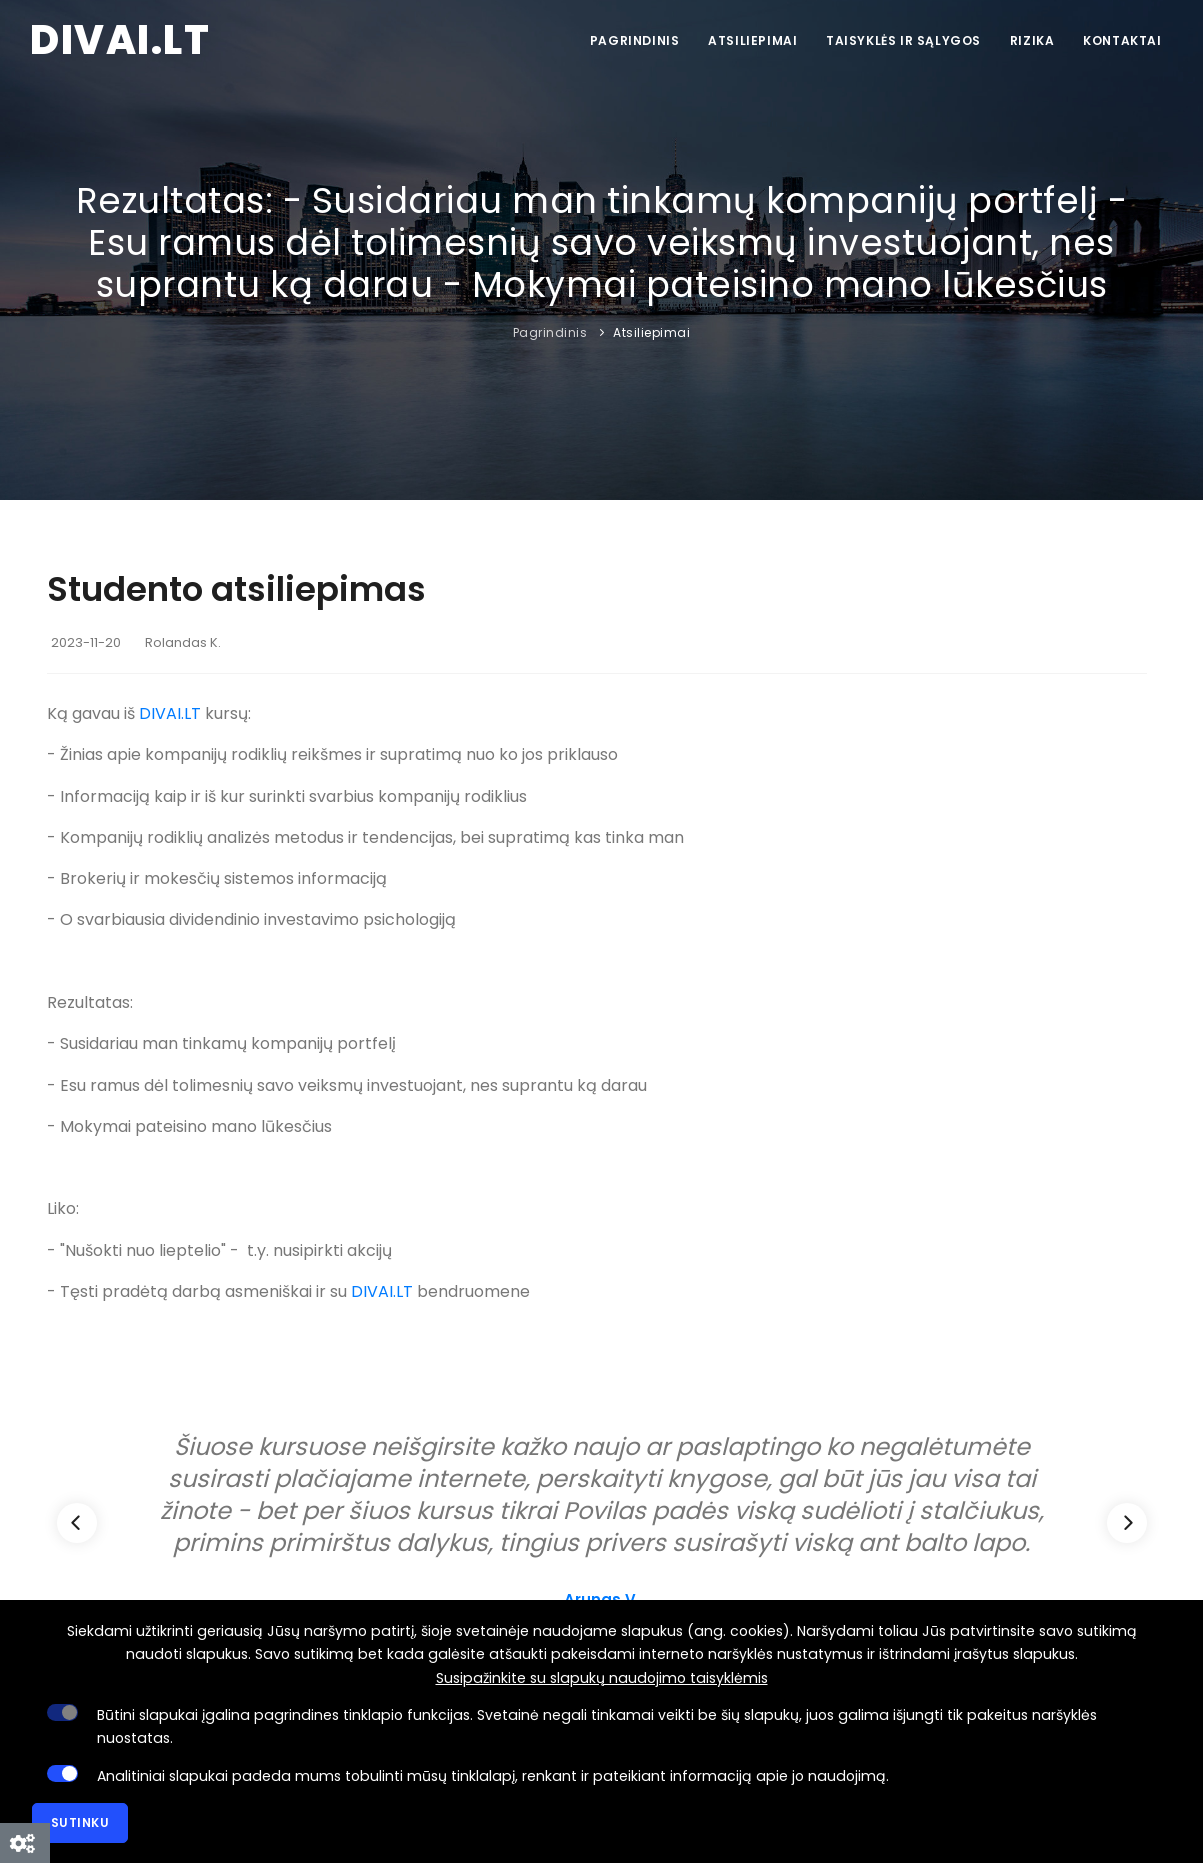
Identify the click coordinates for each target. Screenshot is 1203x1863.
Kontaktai (1122, 40)
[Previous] (77, 1523)
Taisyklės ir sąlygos (900, 40)
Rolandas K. (183, 642)
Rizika (1030, 40)
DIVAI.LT (170, 713)
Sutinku (80, 1822)
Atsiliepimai (748, 40)
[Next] (1127, 1523)
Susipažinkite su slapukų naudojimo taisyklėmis (602, 1678)
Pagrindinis (629, 40)
